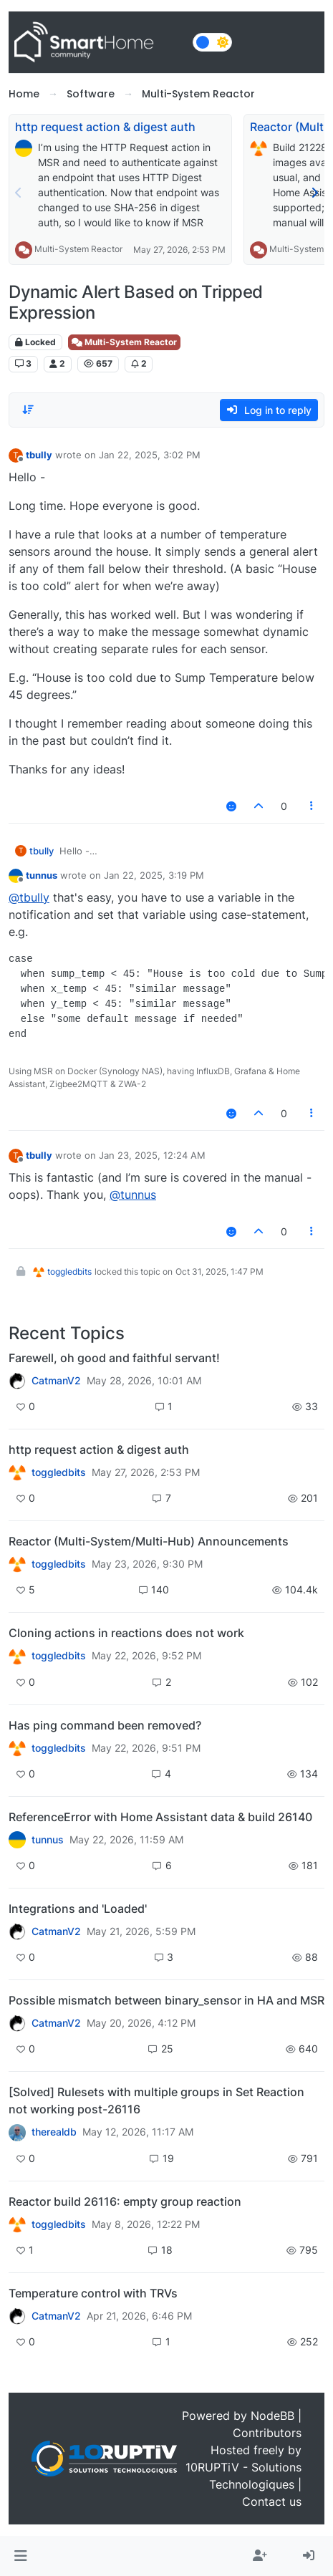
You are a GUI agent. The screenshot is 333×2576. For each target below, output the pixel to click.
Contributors (267, 2433)
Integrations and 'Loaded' (78, 1908)
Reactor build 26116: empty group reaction (125, 2201)
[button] (20, 2556)
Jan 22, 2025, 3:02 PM (150, 454)
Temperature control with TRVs (93, 2293)
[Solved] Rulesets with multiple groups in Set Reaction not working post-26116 (156, 2100)
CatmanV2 (56, 1381)
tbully (39, 454)
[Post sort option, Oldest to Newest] (28, 409)
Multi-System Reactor (78, 248)
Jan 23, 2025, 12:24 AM (152, 1155)
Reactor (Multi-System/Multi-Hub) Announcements (149, 1541)
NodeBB (272, 2415)
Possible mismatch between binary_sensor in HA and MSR (166, 2000)
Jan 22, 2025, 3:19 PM (154, 875)
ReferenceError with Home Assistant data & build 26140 (160, 1817)
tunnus (41, 875)
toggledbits (69, 1271)
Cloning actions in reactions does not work (126, 1633)
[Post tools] (312, 806)
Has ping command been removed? (105, 1725)
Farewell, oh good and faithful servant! (114, 1358)
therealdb (54, 2132)
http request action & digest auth (105, 127)
